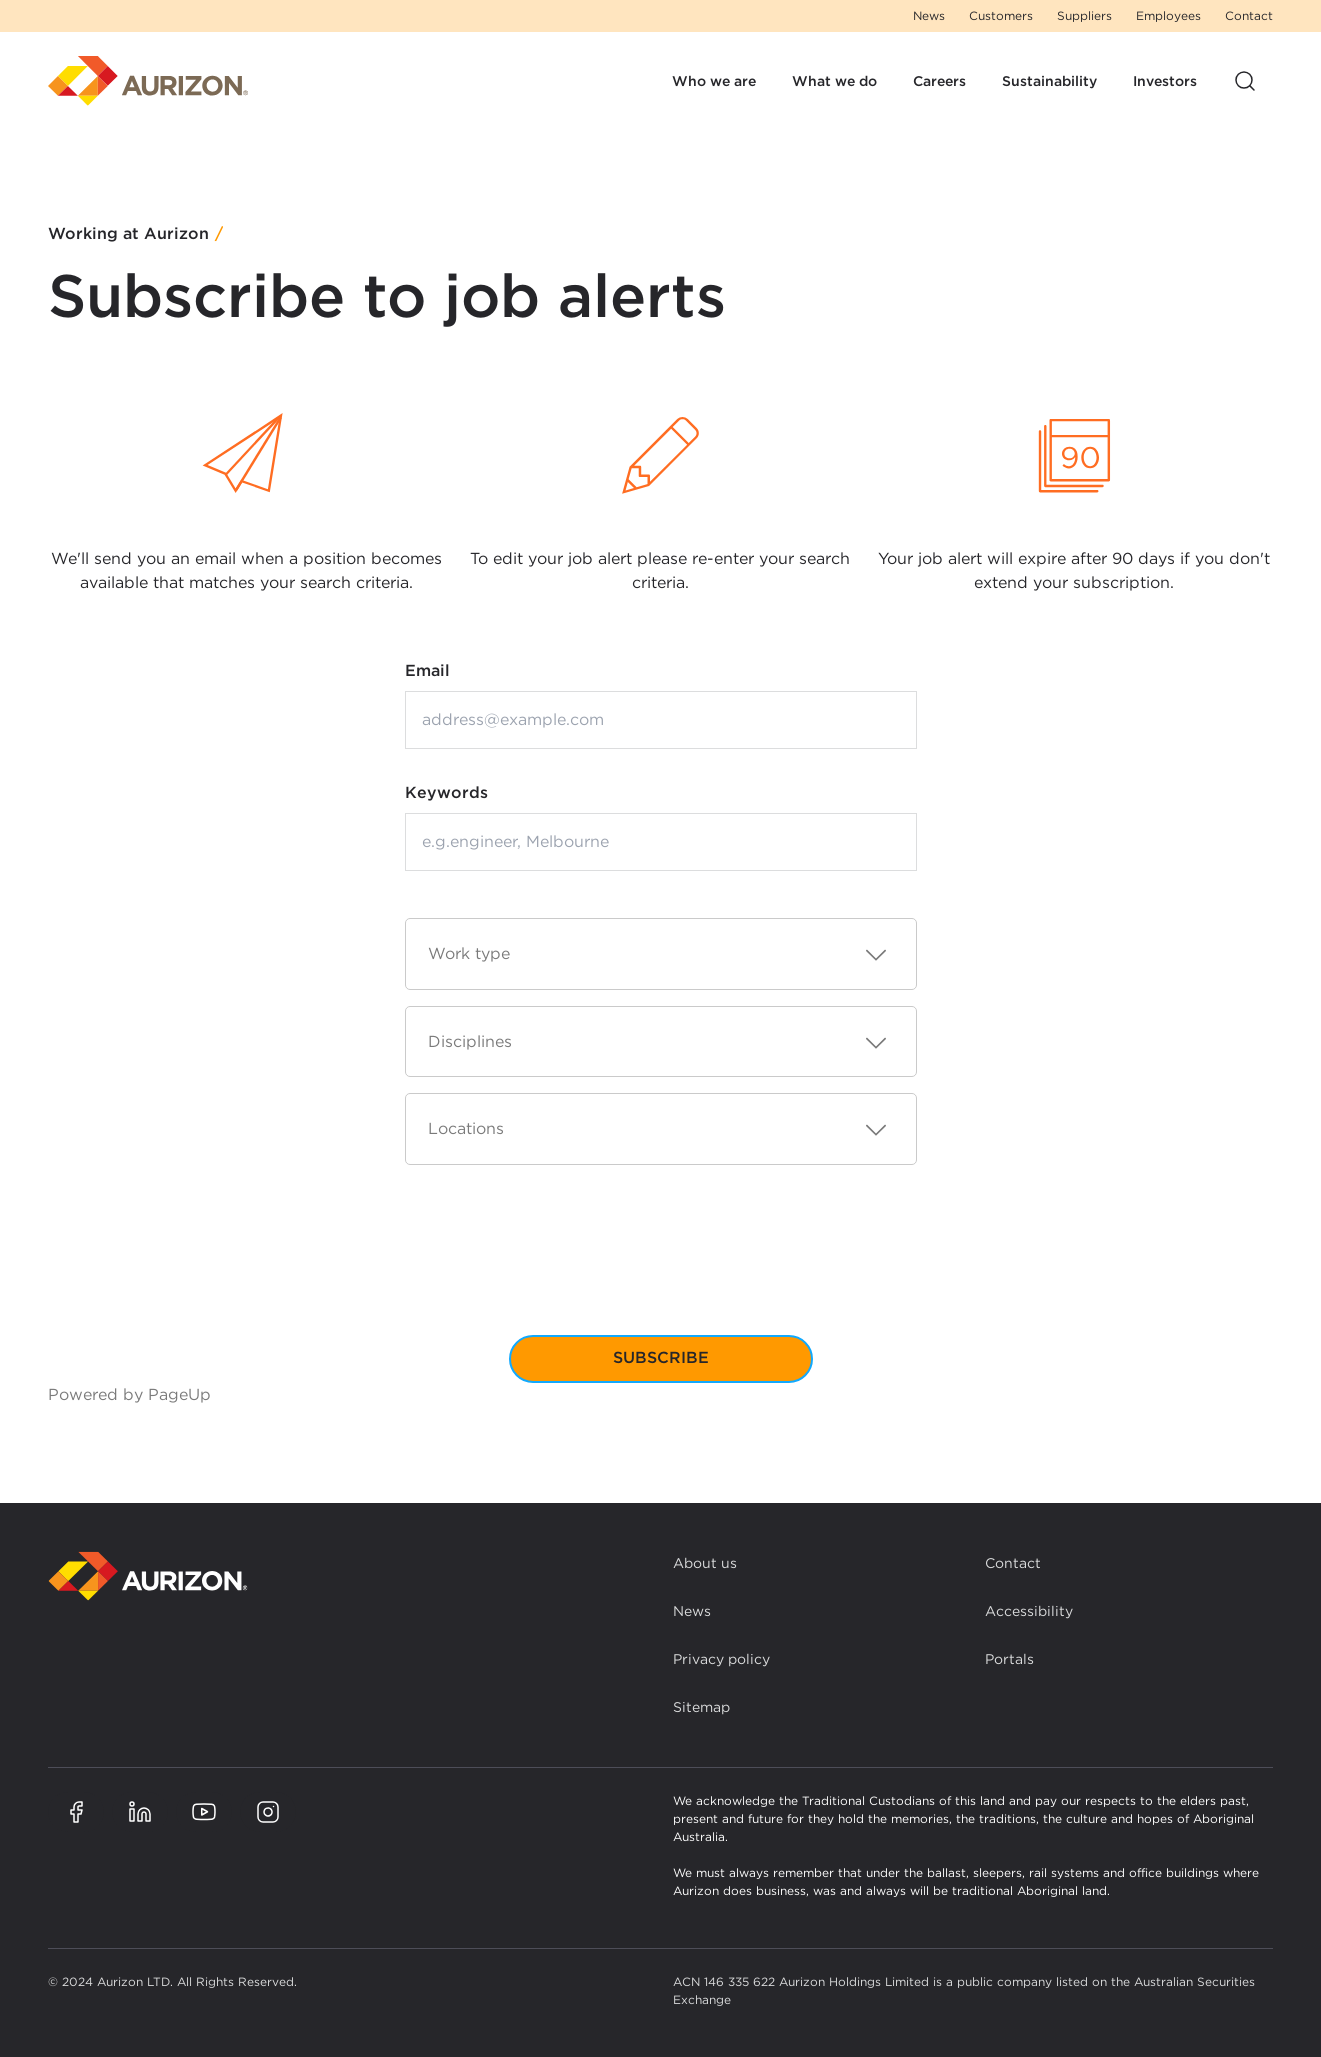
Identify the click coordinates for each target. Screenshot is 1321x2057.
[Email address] (661, 720)
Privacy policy (721, 1659)
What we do (834, 81)
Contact (1249, 15)
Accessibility (1029, 1611)
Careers (939, 81)
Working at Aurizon (128, 234)
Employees (1168, 15)
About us (705, 1563)
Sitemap (701, 1707)
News (929, 15)
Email (427, 670)
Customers (1001, 15)
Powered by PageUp (129, 1394)
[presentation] (661, 1266)
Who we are (714, 81)
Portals (1009, 1659)
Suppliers (1084, 15)
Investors (1165, 81)
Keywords (446, 792)
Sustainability (1049, 81)
